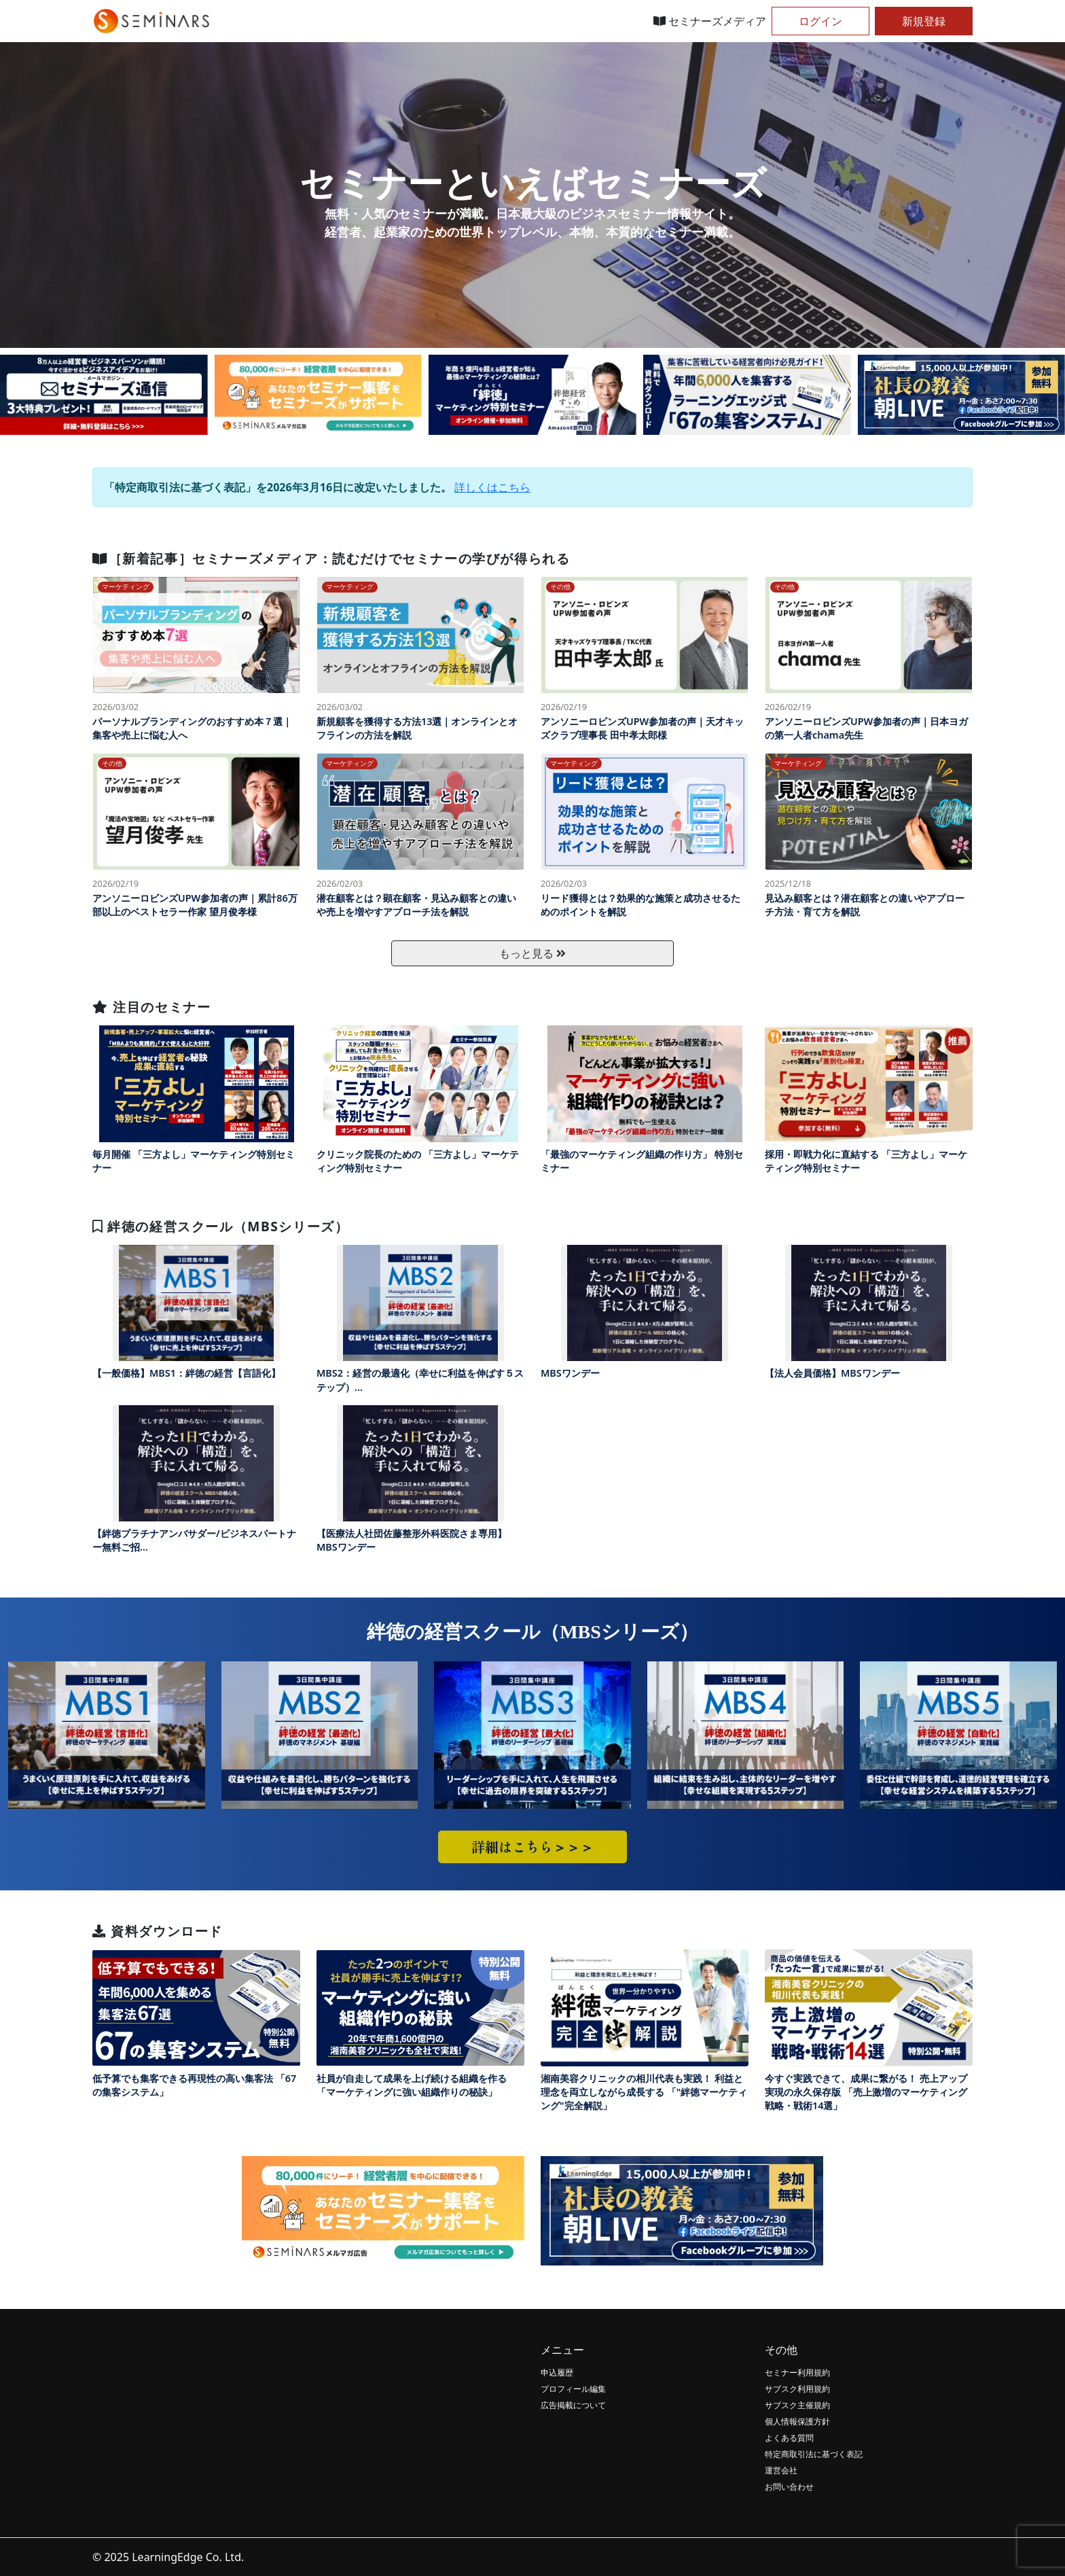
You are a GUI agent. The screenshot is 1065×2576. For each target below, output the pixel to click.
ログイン (820, 21)
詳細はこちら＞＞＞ (532, 1846)
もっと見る (532, 953)
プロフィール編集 (573, 2389)
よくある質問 (789, 2437)
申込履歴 (557, 2372)
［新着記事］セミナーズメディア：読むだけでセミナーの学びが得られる (331, 558)
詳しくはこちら (492, 487)
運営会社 (781, 2470)
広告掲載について (573, 2405)
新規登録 (923, 21)
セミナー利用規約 (797, 2372)
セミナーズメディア (709, 21)
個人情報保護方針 (797, 2421)
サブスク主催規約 (797, 2405)
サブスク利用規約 (797, 2389)
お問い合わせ (789, 2486)
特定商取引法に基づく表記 (814, 2454)
